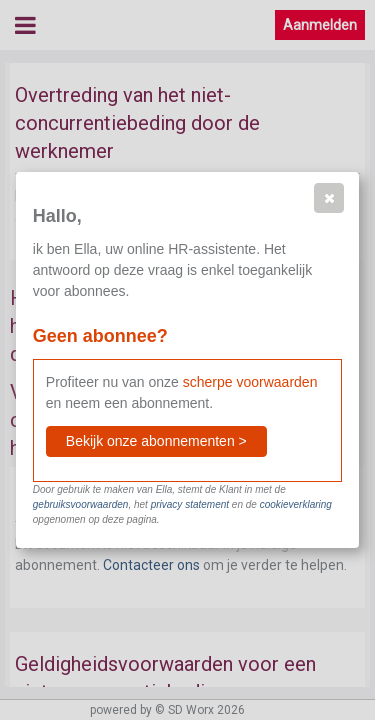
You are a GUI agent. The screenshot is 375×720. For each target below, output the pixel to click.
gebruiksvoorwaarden (81, 504)
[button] (329, 198)
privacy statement (190, 504)
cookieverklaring (296, 504)
